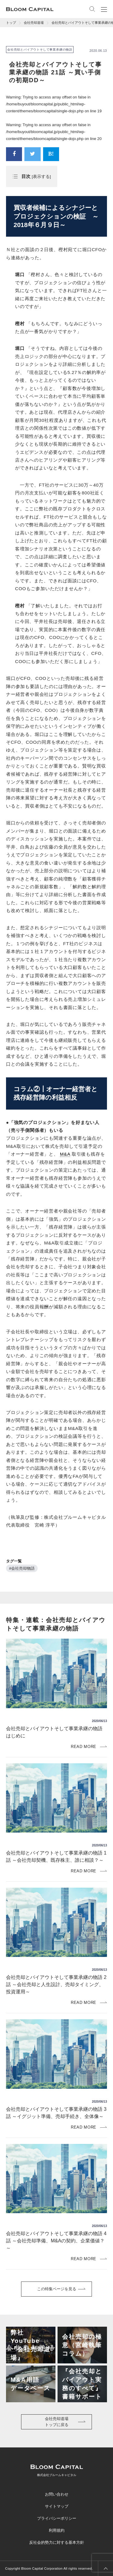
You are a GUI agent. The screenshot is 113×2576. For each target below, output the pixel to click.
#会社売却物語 (22, 1568)
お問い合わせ (56, 2494)
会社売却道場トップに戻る (56, 2421)
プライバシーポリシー (56, 2518)
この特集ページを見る (56, 2289)
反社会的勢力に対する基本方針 (56, 2542)
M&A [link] (65, 1154)
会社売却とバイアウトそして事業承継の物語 (39, 49)
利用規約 (56, 2530)
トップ (11, 22)
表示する (41, 176)
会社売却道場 (34, 22)
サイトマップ (56, 2506)
